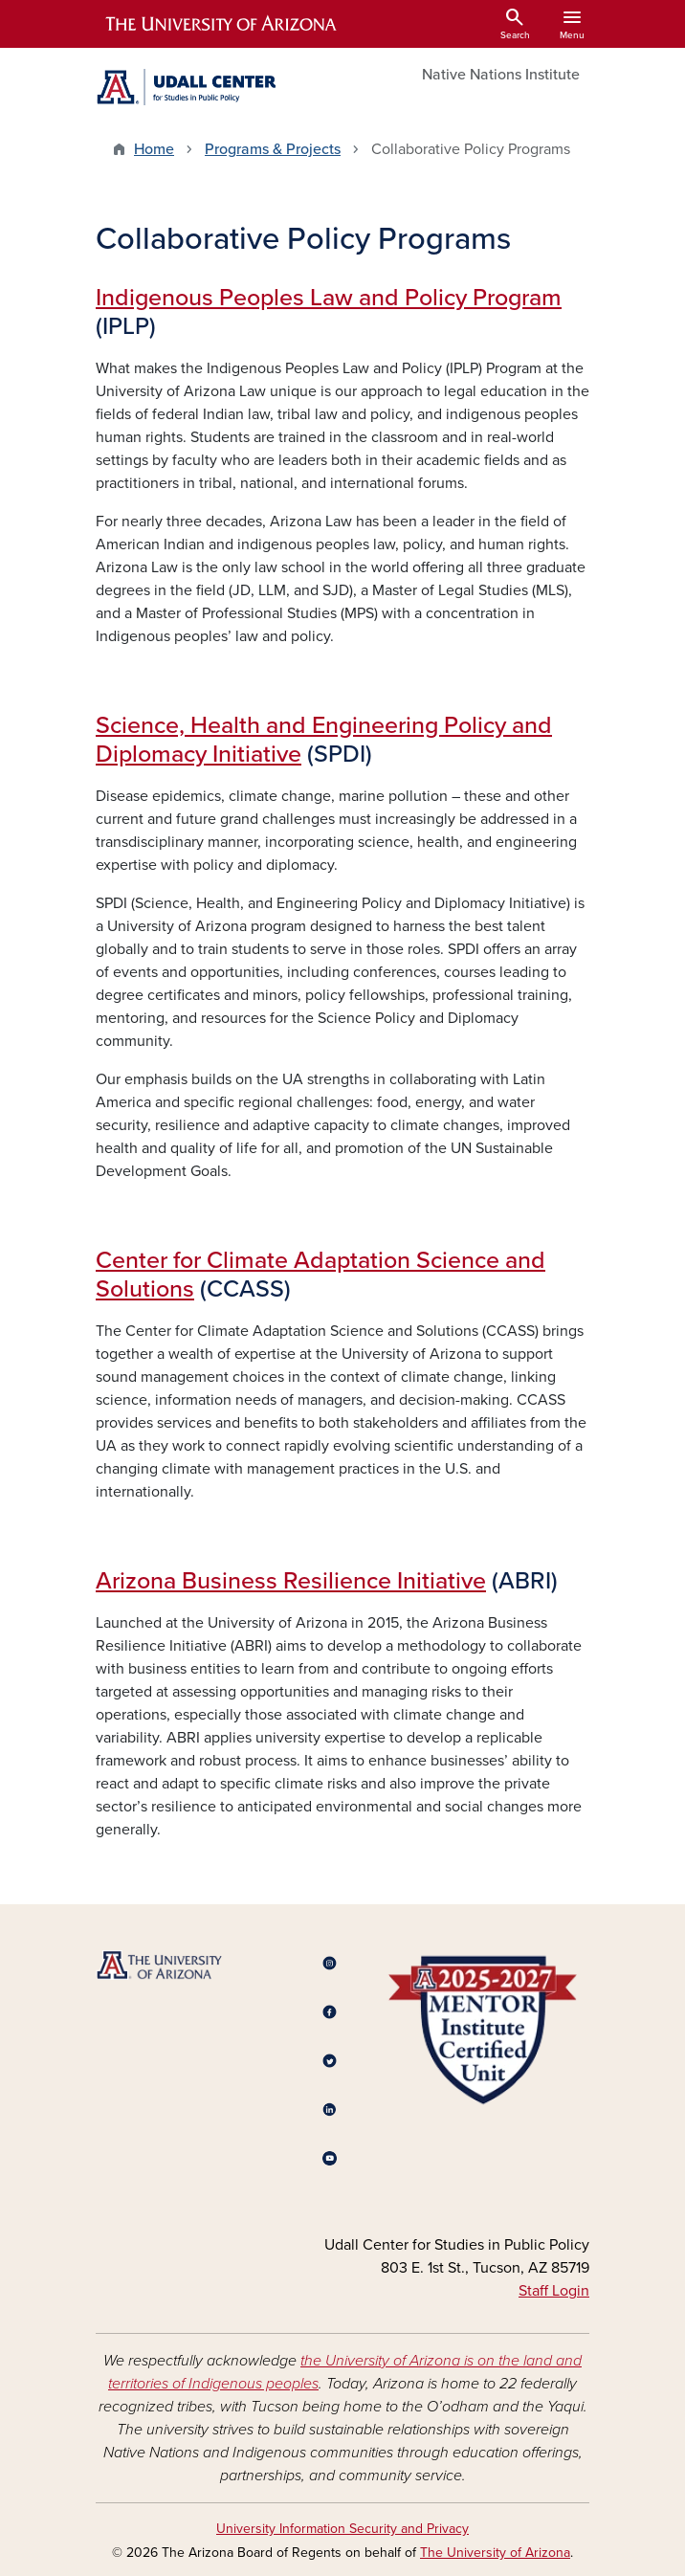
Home (154, 149)
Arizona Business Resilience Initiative (291, 1580)
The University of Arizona (495, 2552)
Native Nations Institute (501, 74)
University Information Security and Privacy (342, 2528)
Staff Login (554, 2290)
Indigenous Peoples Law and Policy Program (329, 297)
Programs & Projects (273, 149)
